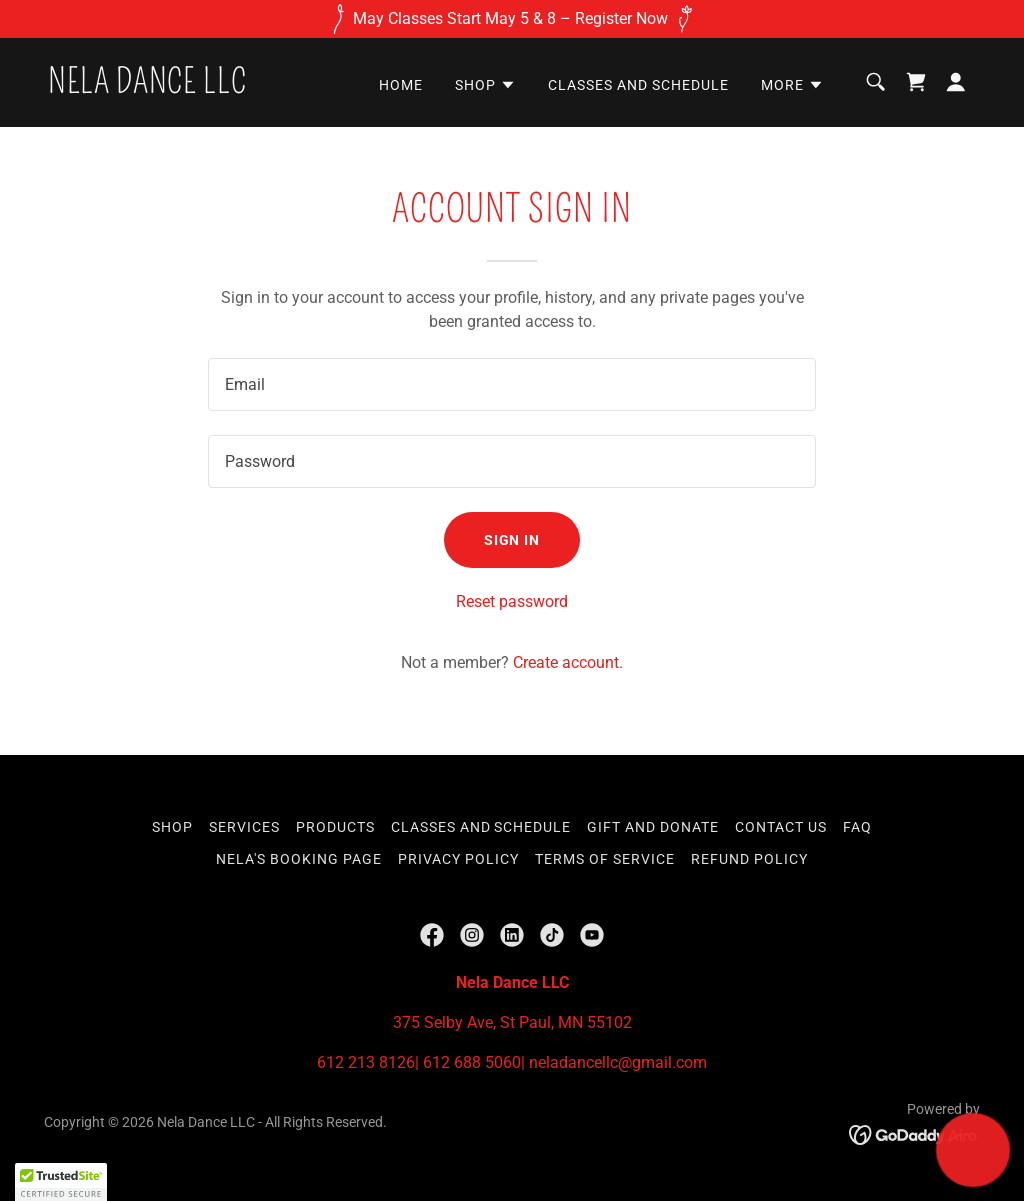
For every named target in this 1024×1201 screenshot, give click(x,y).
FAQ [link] (857, 827)
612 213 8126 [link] (366, 1062)
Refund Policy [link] (749, 859)
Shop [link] (172, 827)
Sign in (512, 540)
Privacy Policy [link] (458, 859)
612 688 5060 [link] (472, 1062)
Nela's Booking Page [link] (299, 859)
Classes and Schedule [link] (638, 85)
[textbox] (512, 384)
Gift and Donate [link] (653, 827)
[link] (147, 87)
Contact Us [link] (781, 827)
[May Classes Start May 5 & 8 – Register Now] (512, 19)
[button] (485, 85)
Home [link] (401, 85)
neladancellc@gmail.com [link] (618, 1062)
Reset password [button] (512, 601)
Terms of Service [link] (605, 859)
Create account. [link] (568, 662)
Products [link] (335, 827)
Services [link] (244, 827)
